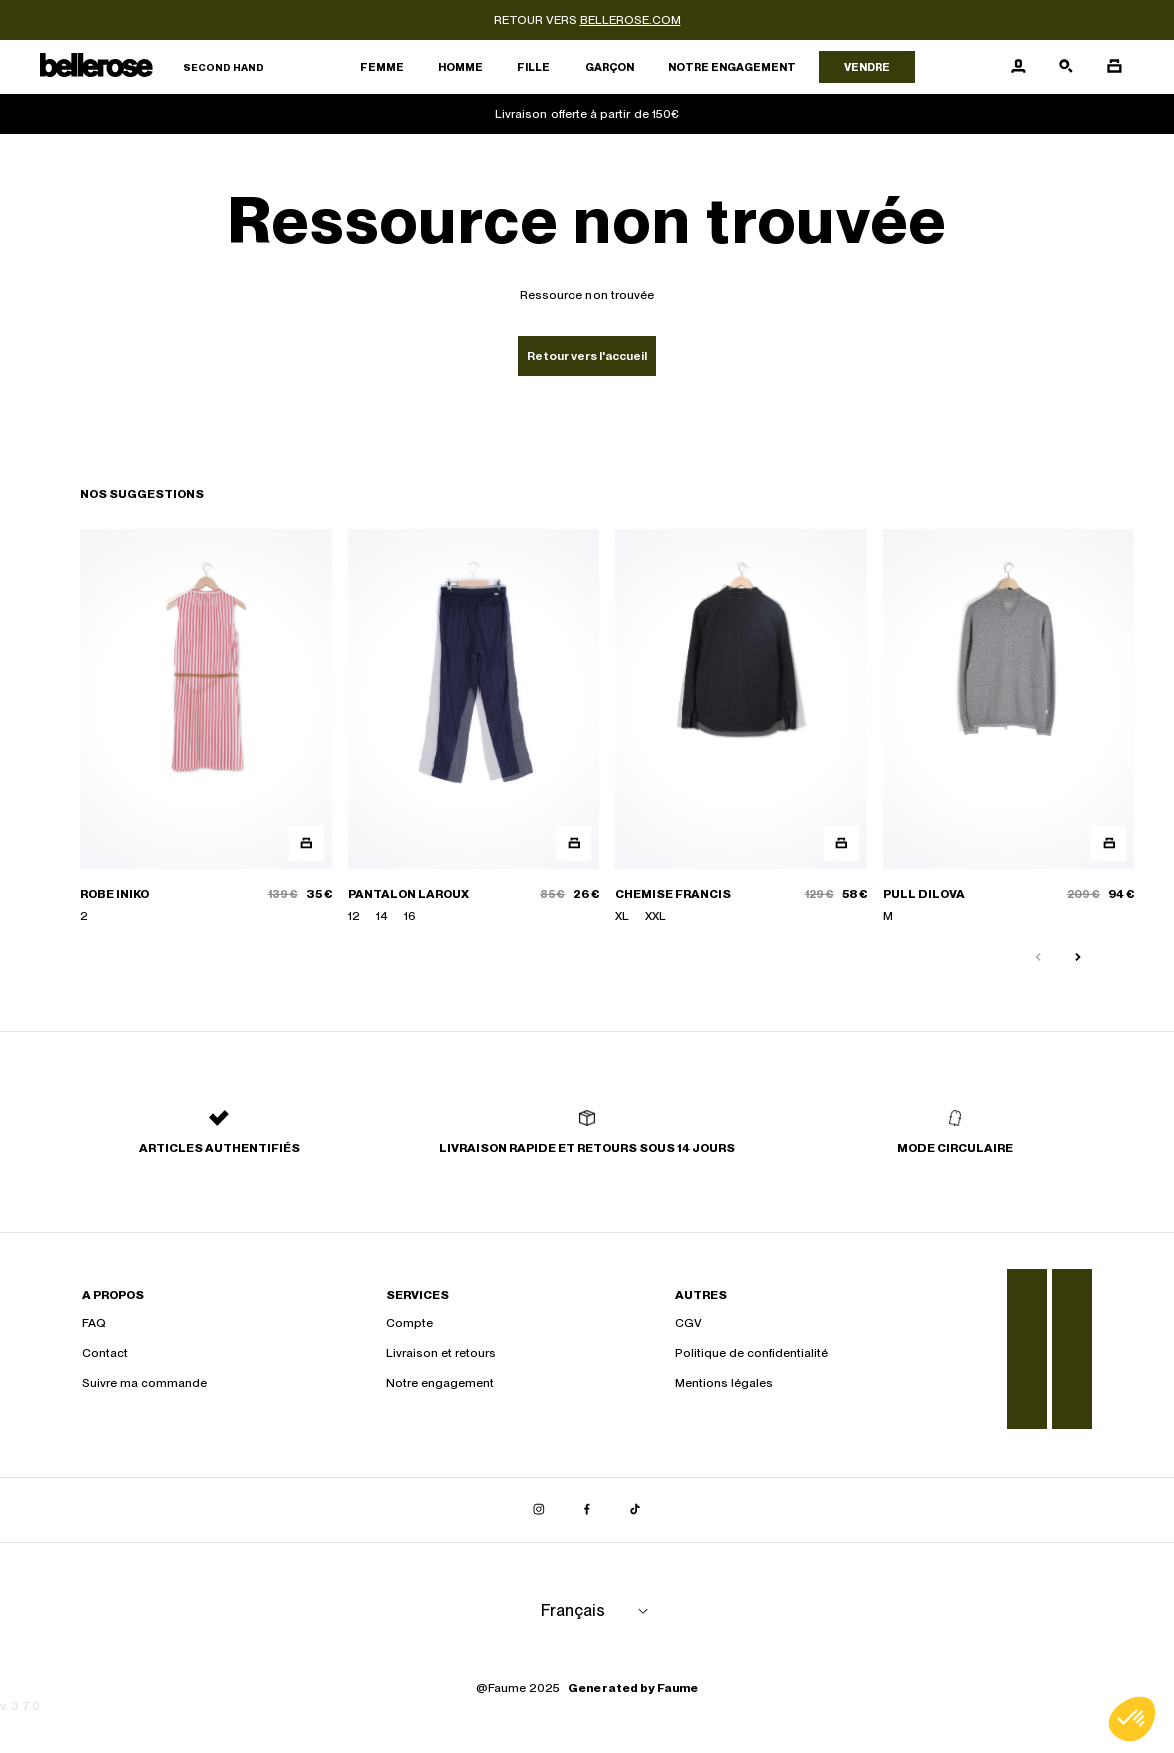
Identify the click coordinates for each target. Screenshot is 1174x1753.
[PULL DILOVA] (1009, 727)
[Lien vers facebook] (587, 1510)
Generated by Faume (633, 1688)
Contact (105, 1353)
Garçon (609, 67)
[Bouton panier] (1114, 67)
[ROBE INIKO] (206, 727)
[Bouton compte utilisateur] (1018, 67)
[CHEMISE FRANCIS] (741, 727)
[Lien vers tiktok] (635, 1510)
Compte (409, 1323)
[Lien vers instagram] (539, 1510)
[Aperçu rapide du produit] (306, 843)
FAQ (94, 1323)
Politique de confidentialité (751, 1353)
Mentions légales (724, 1383)
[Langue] (598, 1611)
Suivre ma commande (144, 1383)
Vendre (867, 67)
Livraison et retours (441, 1353)
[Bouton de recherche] (1066, 67)
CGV (688, 1323)
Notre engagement (732, 67)
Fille (533, 67)
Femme (382, 67)
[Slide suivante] (1078, 958)
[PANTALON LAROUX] (474, 727)
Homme (460, 67)
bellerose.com (630, 20)
